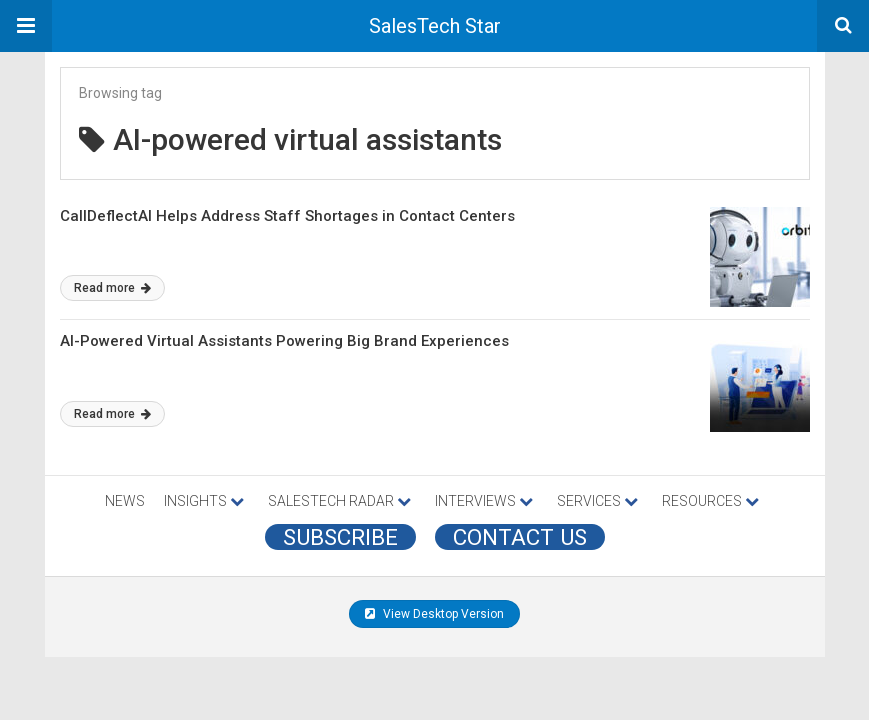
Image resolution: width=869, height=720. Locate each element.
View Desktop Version (434, 614)
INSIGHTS (204, 501)
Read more (112, 288)
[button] (26, 26)
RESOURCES (710, 501)
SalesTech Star (435, 26)
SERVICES (597, 501)
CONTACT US (520, 537)
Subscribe (340, 537)
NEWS (125, 501)
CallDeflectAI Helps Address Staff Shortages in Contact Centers (287, 216)
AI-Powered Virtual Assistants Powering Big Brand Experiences (284, 341)
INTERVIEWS (484, 501)
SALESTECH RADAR (339, 501)
